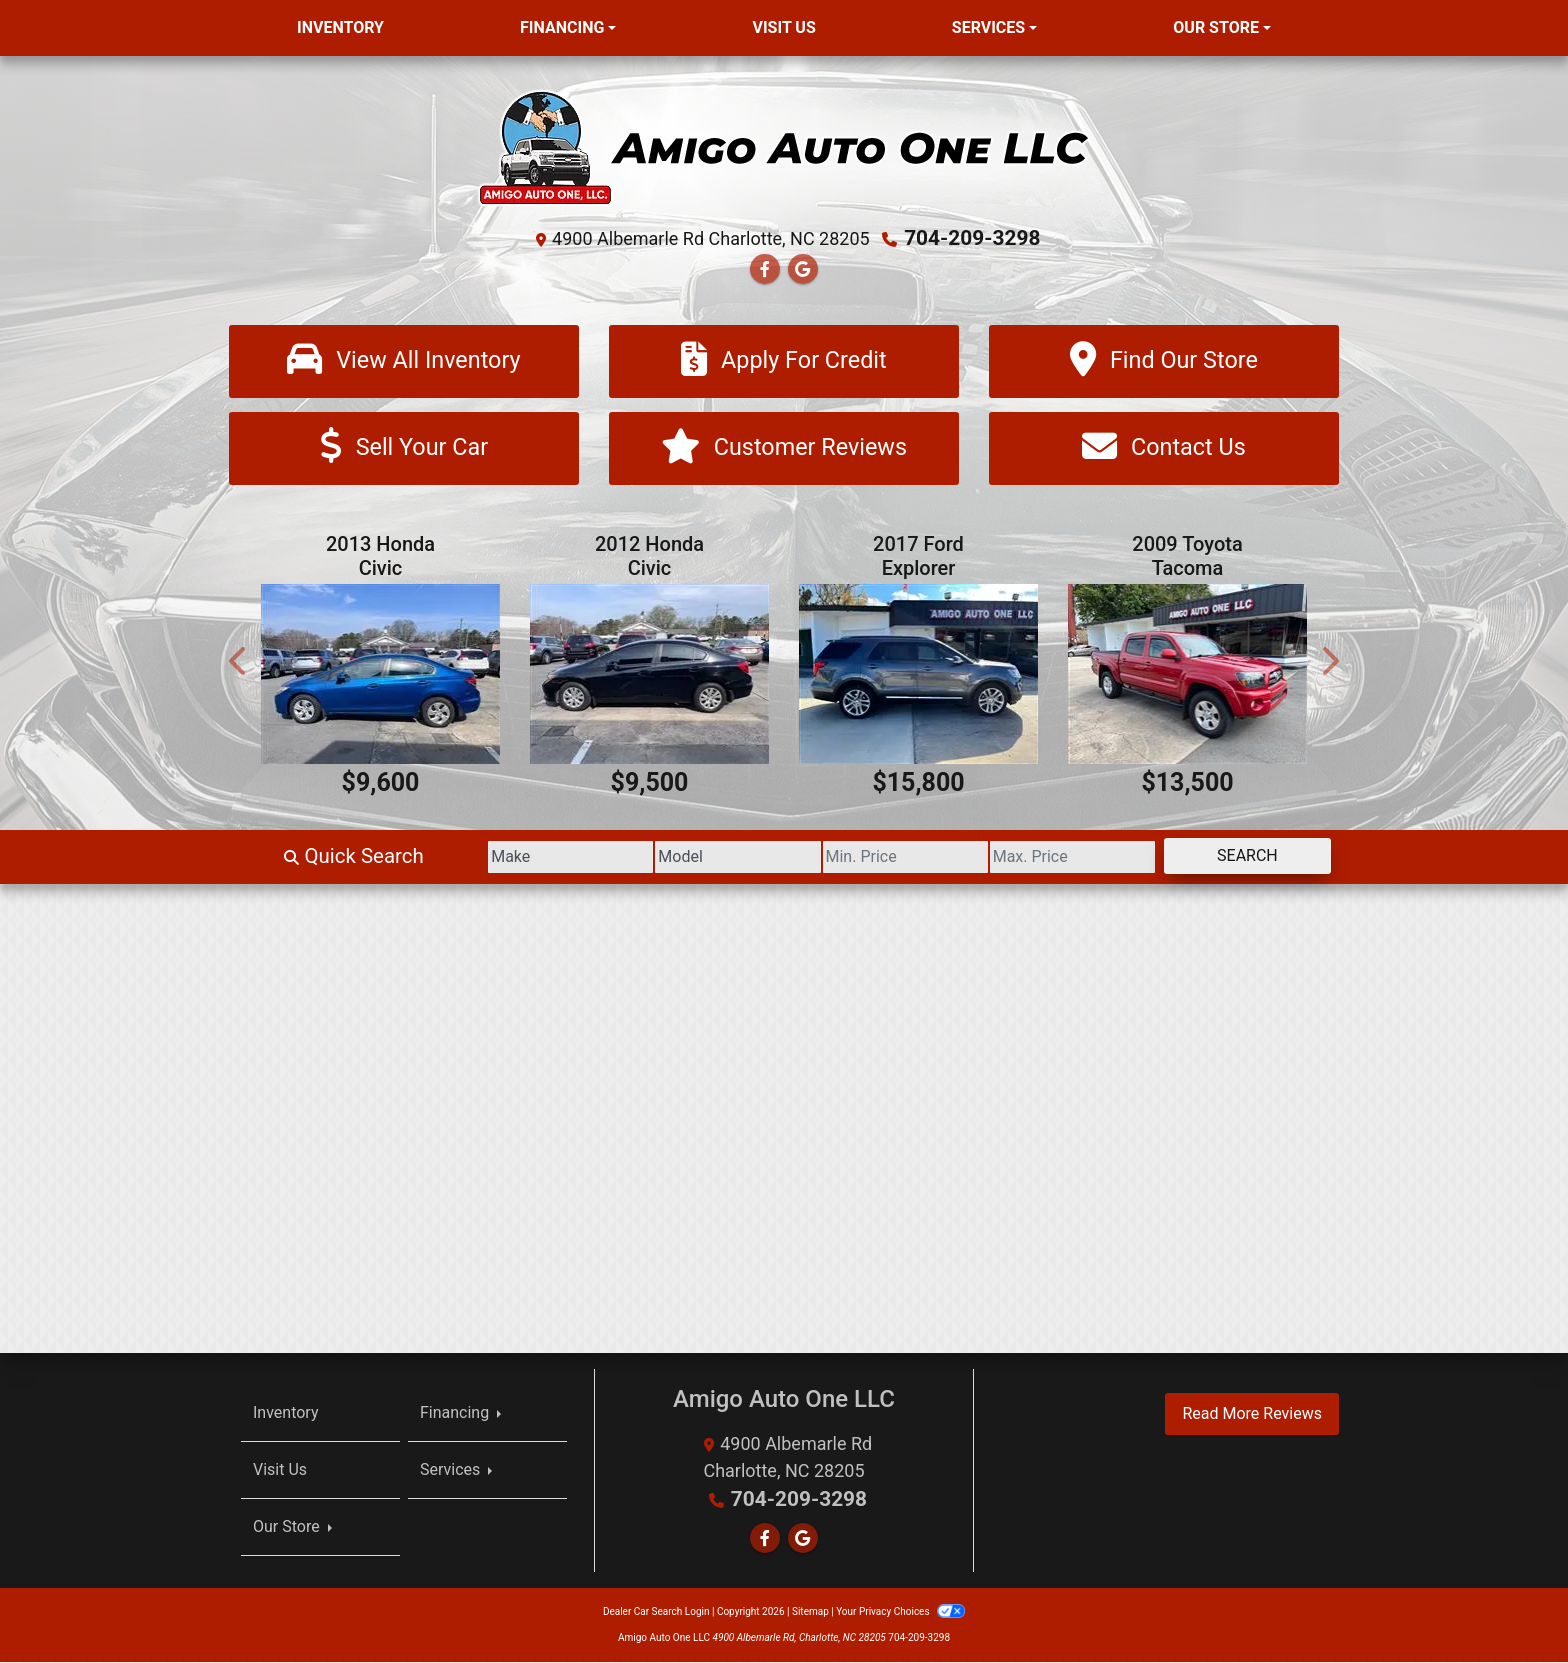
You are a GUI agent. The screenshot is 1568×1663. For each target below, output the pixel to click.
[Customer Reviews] (784, 449)
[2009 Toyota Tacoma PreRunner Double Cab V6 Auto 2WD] (1187, 675)
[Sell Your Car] (404, 449)
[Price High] (1043, 858)
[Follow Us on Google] (803, 268)
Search (1237, 856)
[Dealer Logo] (784, 146)
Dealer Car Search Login (656, 1612)
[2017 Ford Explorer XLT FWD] (918, 675)
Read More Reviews (1252, 1414)
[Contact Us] (1164, 449)
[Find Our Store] (1164, 360)
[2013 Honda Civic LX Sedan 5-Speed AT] (380, 675)
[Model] (669, 858)
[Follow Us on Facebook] (765, 268)
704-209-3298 (972, 238)
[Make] (483, 858)
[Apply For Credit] (784, 360)
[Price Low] (856, 858)
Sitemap (810, 1612)
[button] (239, 662)
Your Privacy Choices (900, 1612)
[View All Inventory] (404, 360)
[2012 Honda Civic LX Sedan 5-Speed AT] (649, 675)
